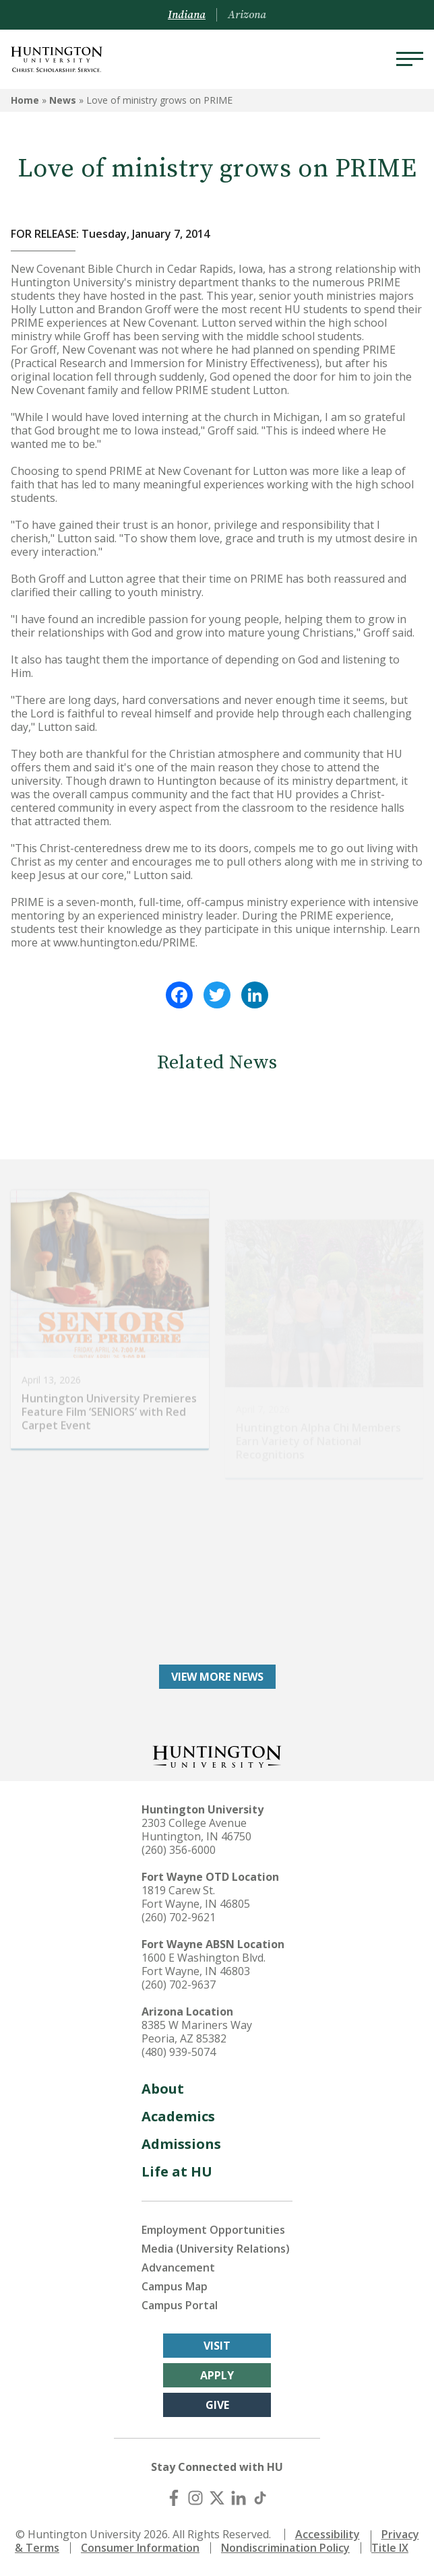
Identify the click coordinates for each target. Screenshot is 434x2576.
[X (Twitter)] (217, 2498)
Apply (217, 2375)
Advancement (178, 2267)
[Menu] (410, 59)
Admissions (181, 2144)
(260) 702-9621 (179, 1917)
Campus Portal (180, 2305)
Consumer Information (140, 2547)
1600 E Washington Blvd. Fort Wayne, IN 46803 (204, 1964)
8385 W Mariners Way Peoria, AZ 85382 (197, 2032)
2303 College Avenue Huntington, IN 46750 (196, 1829)
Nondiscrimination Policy (285, 2547)
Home (25, 100)
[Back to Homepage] (217, 1755)
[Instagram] (195, 2498)
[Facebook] (174, 2498)
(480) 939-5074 (179, 2051)
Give (217, 2404)
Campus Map (175, 2286)
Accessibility (327, 2534)
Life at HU (177, 2171)
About (163, 2089)
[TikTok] (260, 2498)
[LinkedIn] (238, 2498)
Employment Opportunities (213, 2229)
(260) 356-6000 (179, 1849)
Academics (178, 2116)
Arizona (247, 15)
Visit (217, 2345)
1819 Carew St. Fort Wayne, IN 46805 (196, 1897)
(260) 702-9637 (179, 1984)
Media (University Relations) (216, 2248)
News (62, 100)
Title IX (389, 2547)
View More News (217, 1676)
